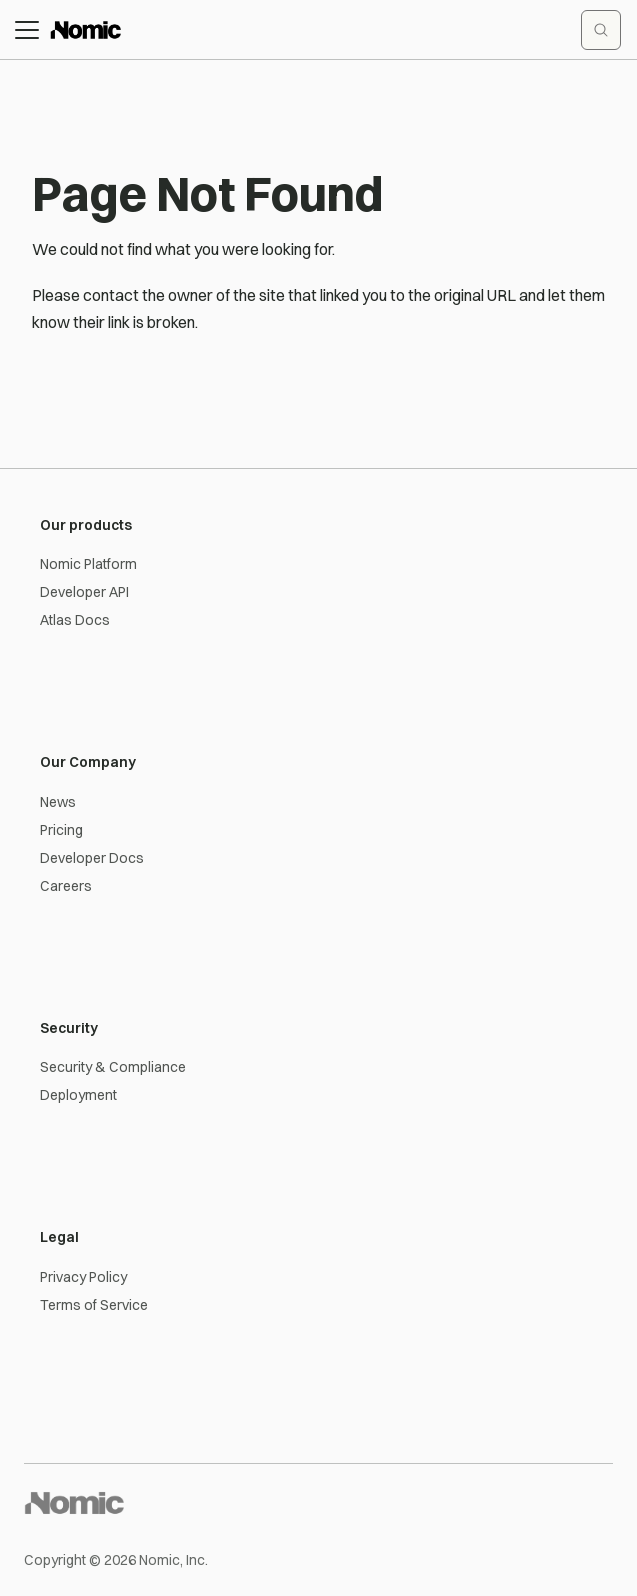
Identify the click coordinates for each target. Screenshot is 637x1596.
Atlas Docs (75, 620)
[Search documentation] (601, 30)
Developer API (84, 592)
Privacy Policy (83, 1277)
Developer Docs (92, 858)
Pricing (61, 830)
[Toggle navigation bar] (27, 30)
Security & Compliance (113, 1067)
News (58, 802)
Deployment (78, 1095)
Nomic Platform (88, 564)
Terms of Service (94, 1305)
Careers (66, 886)
